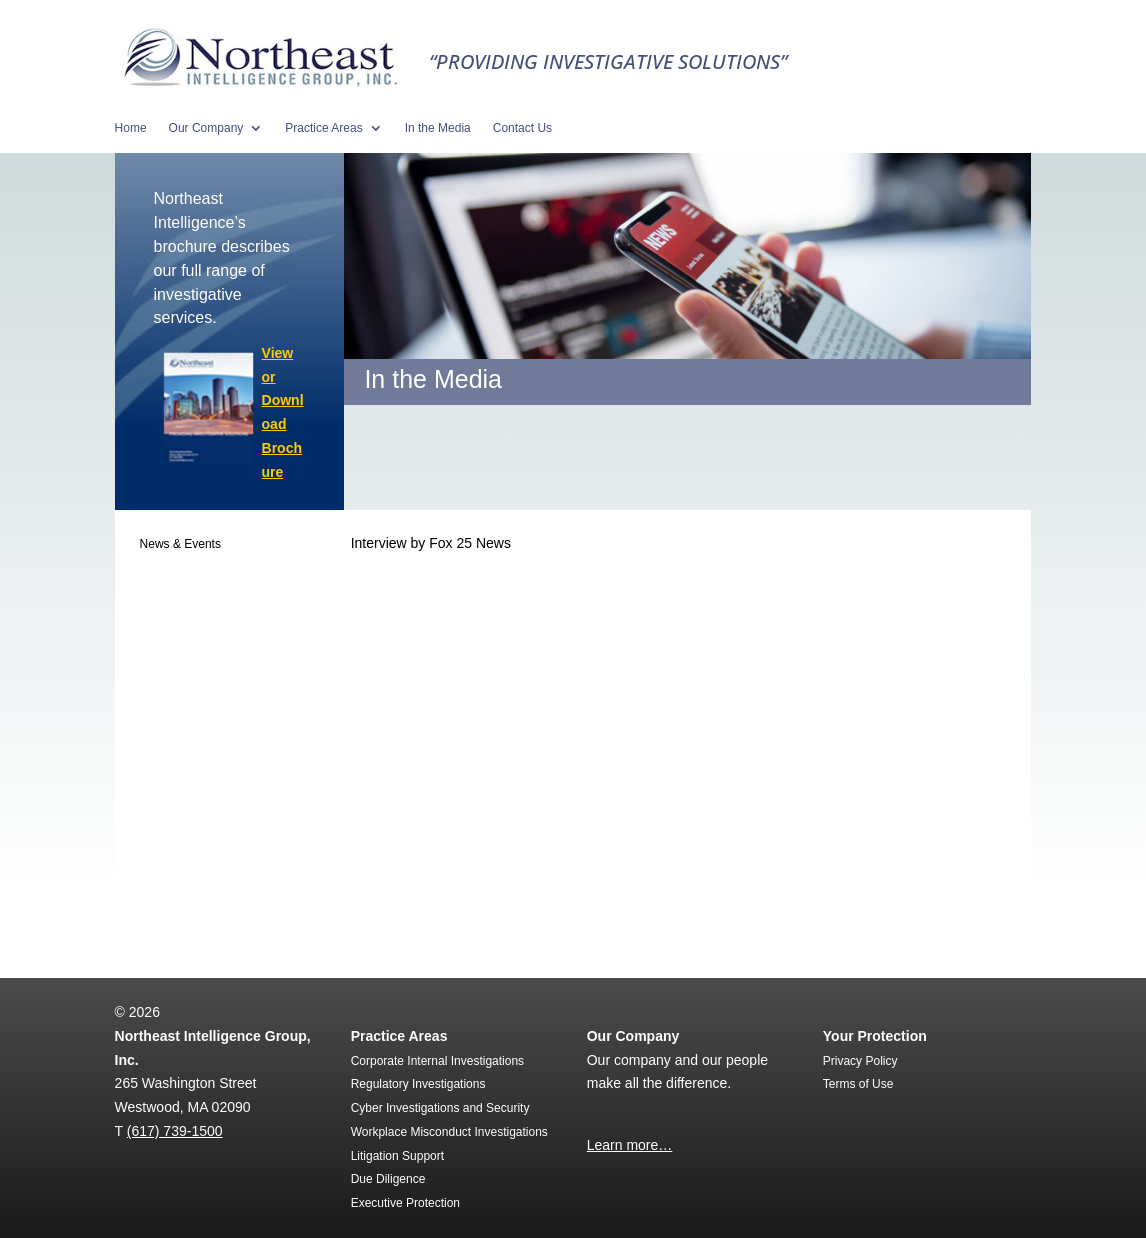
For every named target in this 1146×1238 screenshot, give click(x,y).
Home (131, 128)
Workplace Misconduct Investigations (449, 1132)
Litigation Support (397, 1156)
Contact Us (522, 128)
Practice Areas (323, 128)
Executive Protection (405, 1203)
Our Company (206, 128)
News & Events (180, 544)
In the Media (438, 128)
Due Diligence (388, 1179)
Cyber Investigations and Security (440, 1108)
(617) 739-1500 (175, 1131)
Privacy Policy (860, 1061)
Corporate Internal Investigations (437, 1061)
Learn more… (630, 1145)
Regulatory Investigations (418, 1084)
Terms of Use (858, 1084)
